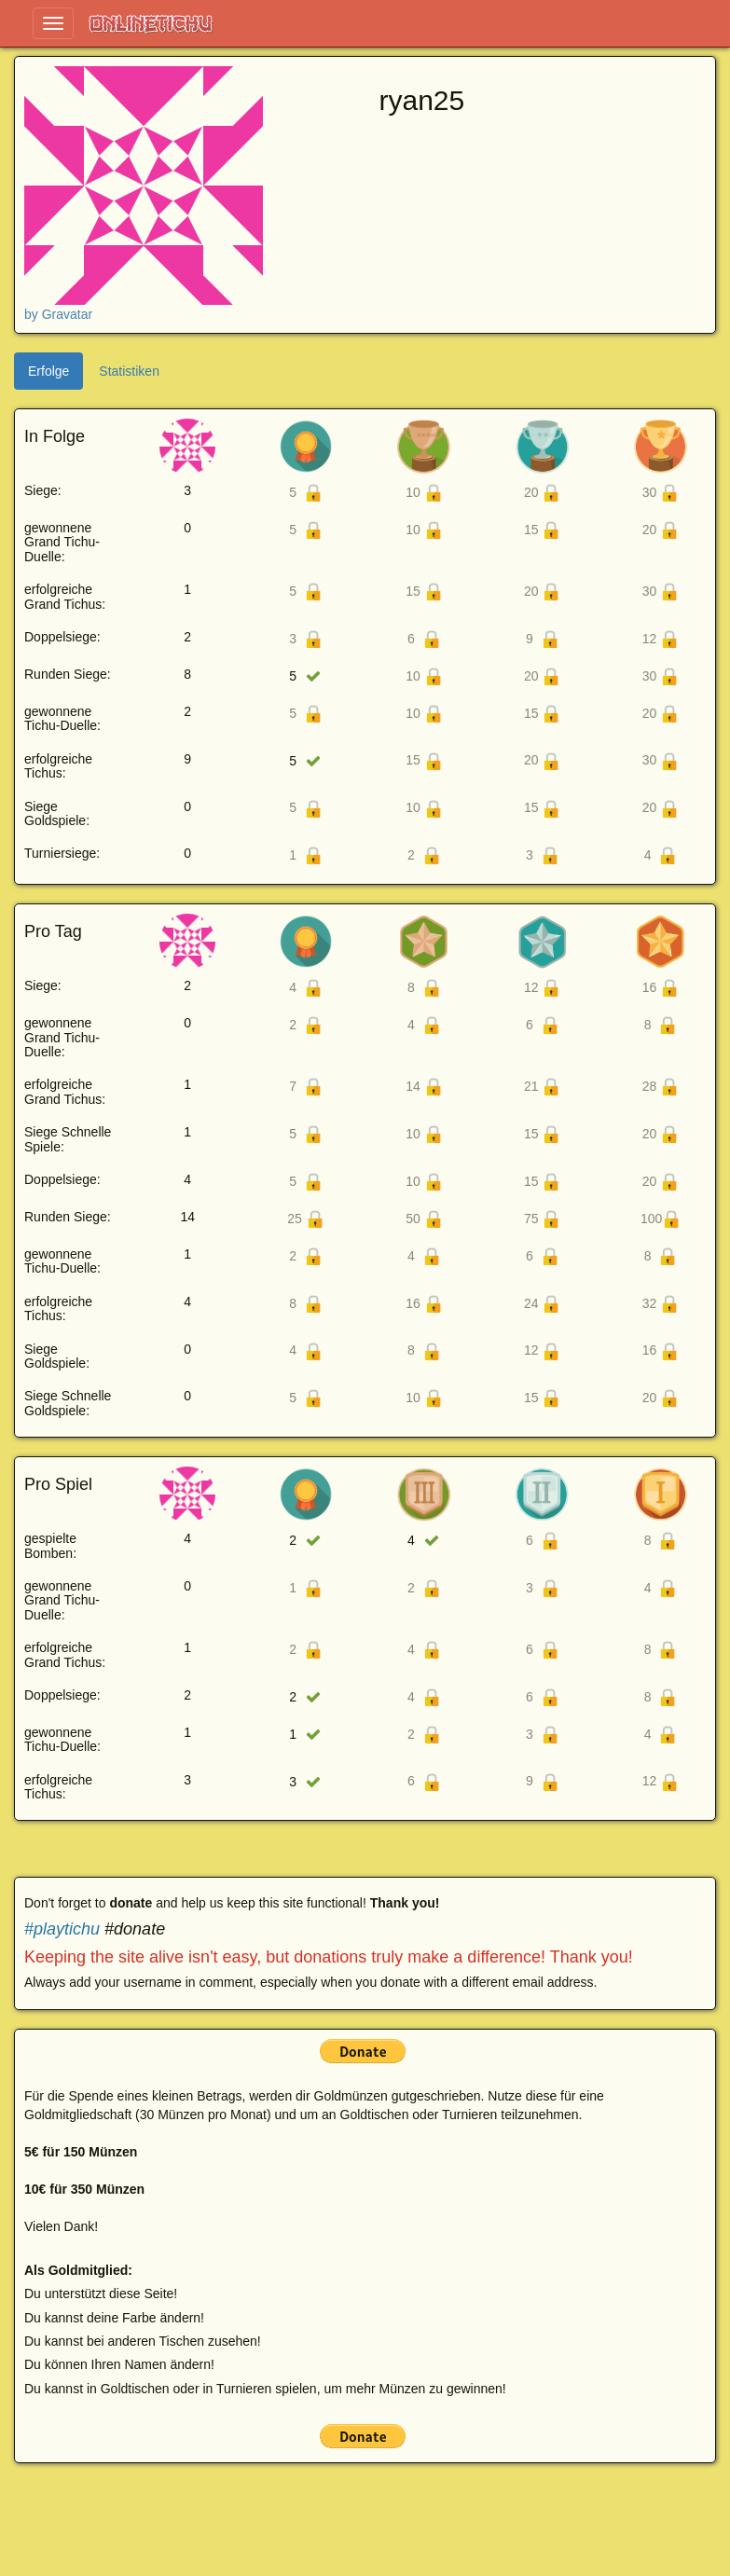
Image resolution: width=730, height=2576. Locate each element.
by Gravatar (58, 314)
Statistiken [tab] (129, 371)
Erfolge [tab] (48, 371)
